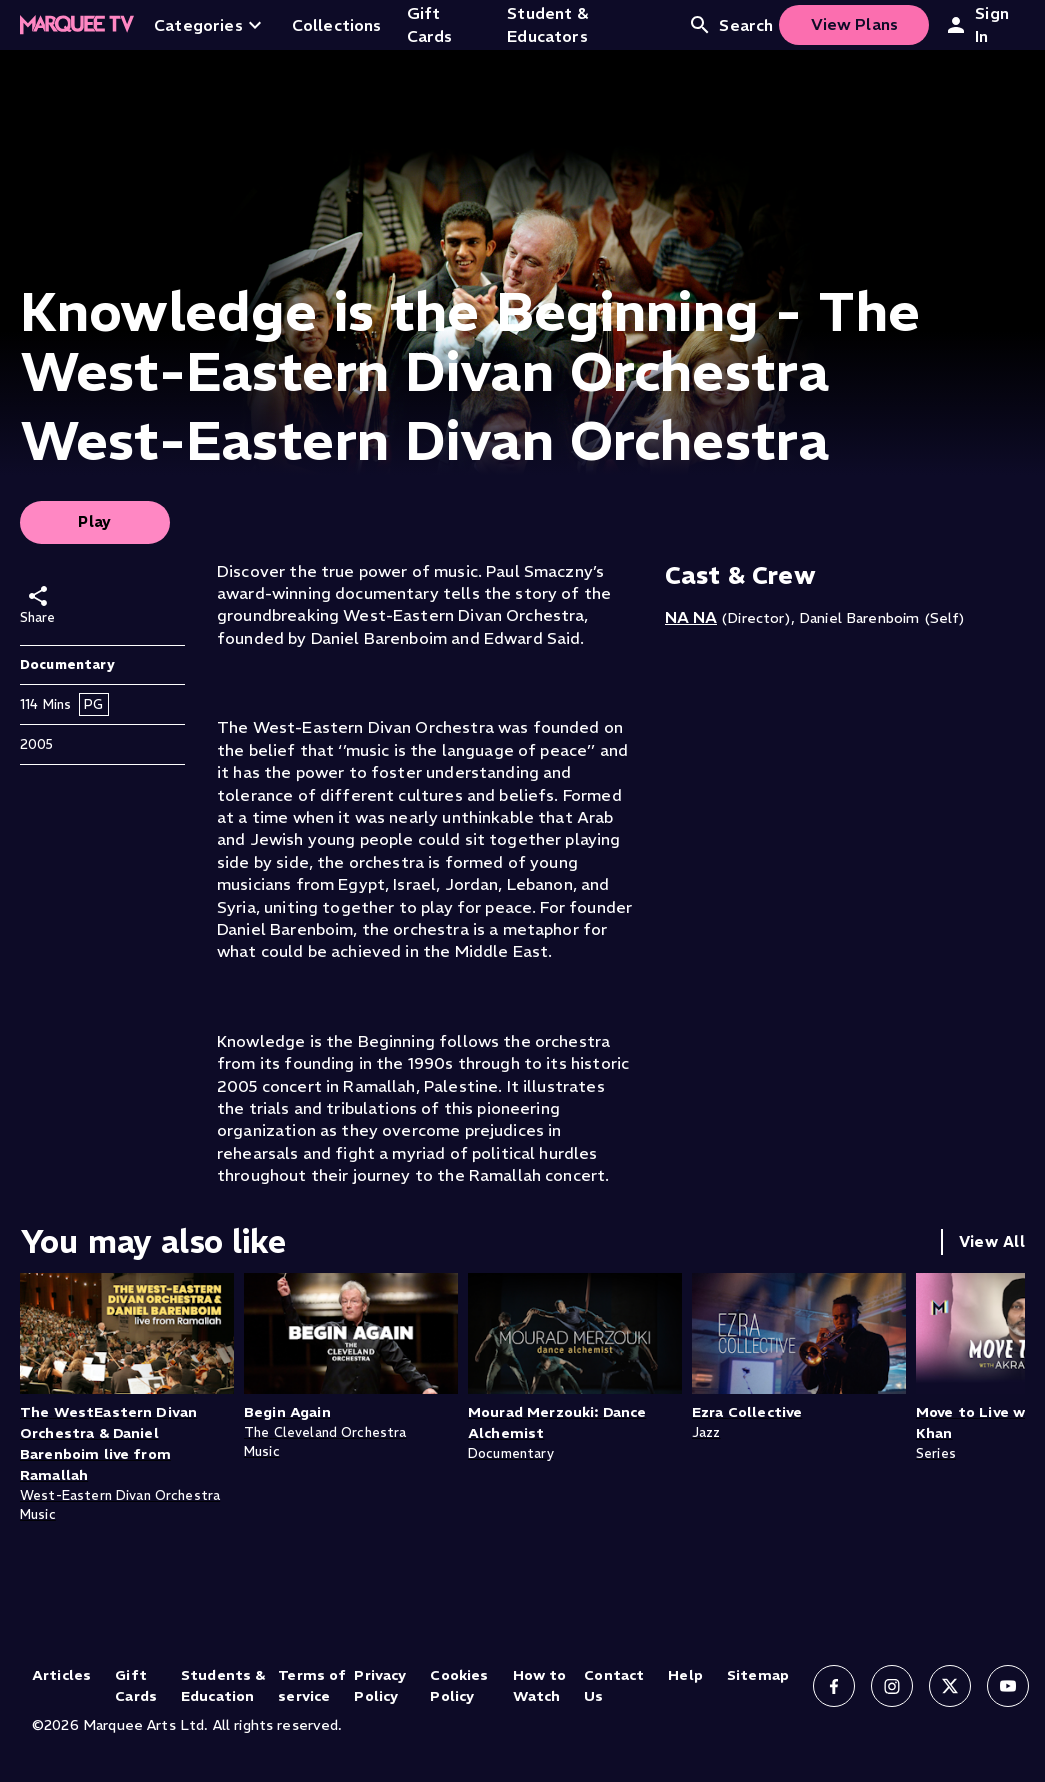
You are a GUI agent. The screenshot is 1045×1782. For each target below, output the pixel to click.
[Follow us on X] (950, 1686)
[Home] (77, 25)
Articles (61, 1675)
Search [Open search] (730, 25)
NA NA (691, 617)
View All (992, 1241)
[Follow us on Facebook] (834, 1686)
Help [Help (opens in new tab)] (685, 1675)
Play (95, 521)
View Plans (855, 24)
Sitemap (758, 1675)
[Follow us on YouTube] (1008, 1686)
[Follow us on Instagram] (892, 1686)
